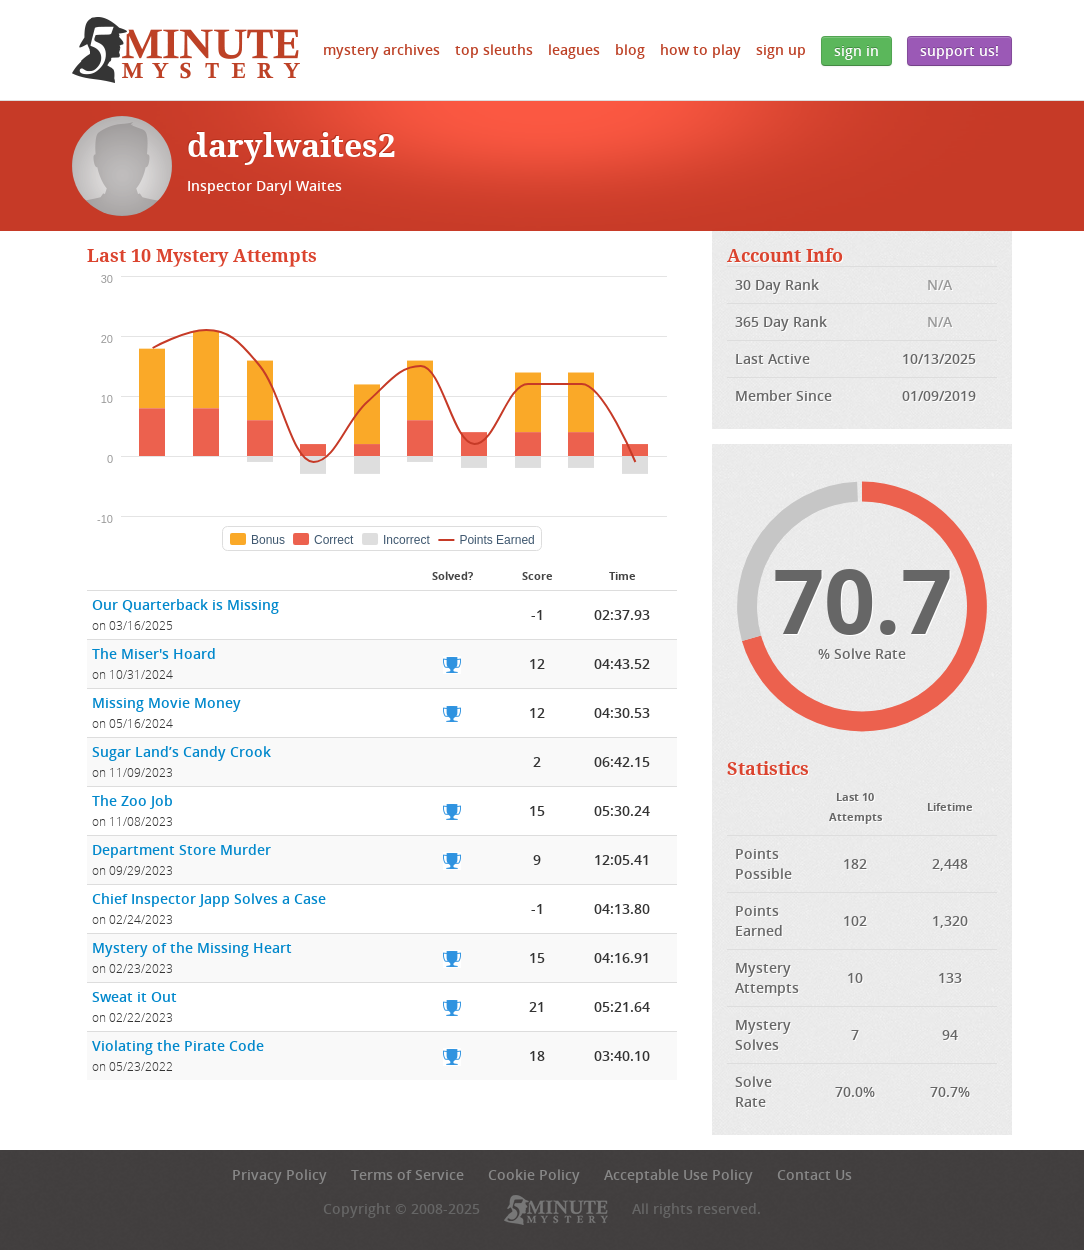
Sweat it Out (134, 996)
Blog (630, 49)
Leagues (574, 49)
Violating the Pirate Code (178, 1045)
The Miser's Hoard (154, 653)
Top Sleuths (494, 49)
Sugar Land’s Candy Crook (181, 751)
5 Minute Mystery (186, 50)
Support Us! (959, 50)
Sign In (856, 50)
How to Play (700, 49)
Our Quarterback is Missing (185, 604)
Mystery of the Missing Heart (192, 947)
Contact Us (814, 1174)
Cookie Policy (534, 1174)
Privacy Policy (279, 1174)
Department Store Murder (181, 849)
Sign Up (781, 49)
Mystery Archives (381, 49)
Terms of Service (407, 1174)
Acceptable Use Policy (678, 1174)
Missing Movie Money (166, 702)
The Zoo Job (132, 800)
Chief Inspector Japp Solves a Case (209, 898)
